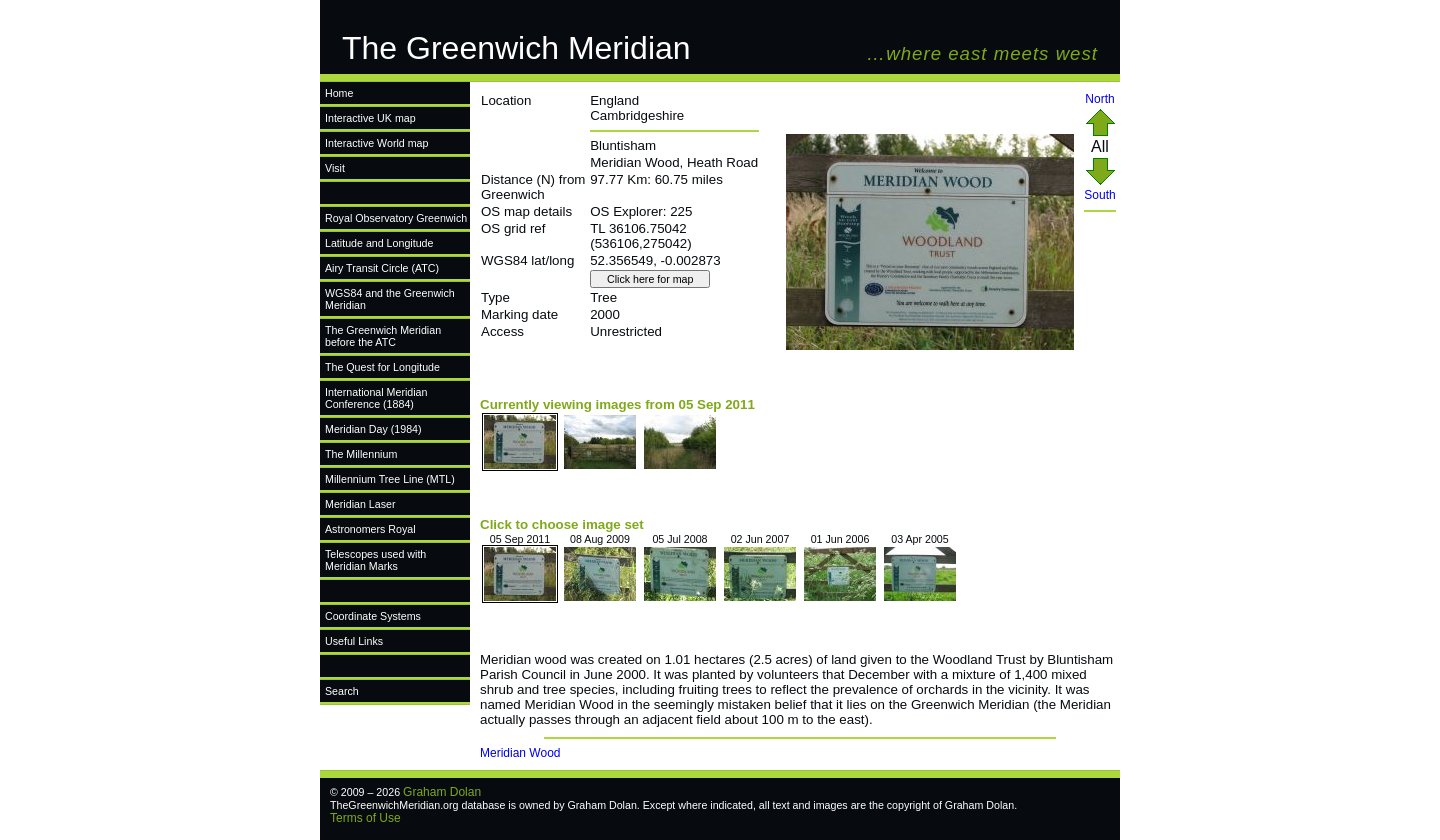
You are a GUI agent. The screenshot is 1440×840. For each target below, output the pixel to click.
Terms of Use (365, 818)
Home (339, 93)
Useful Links (354, 641)
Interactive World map (376, 143)
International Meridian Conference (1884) (376, 398)
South (1099, 189)
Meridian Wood (520, 753)
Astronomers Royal (370, 529)
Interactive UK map (370, 118)
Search (342, 691)
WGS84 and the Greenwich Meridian (390, 299)
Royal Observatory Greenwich (396, 218)
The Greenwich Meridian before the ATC (383, 336)
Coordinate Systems (373, 616)
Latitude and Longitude (379, 243)
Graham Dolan (442, 792)
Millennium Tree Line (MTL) (390, 479)
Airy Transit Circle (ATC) (382, 268)
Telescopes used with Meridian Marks (375, 560)
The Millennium (361, 454)
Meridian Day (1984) (373, 429)
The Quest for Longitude (382, 367)
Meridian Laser (360, 504)
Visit (335, 168)
